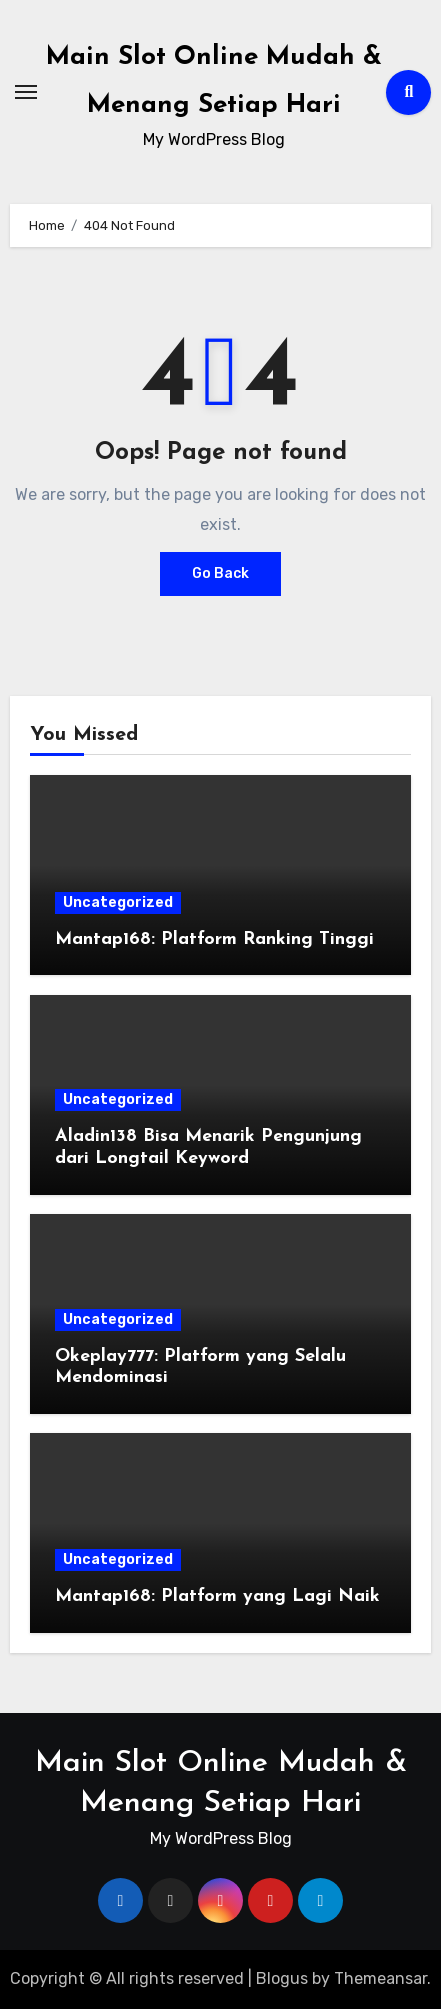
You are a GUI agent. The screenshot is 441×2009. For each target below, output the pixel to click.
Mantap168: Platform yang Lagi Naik (217, 1596)
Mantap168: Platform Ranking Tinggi (214, 939)
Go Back (220, 573)
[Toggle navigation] (26, 92)
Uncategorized (118, 902)
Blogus (282, 1978)
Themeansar (380, 1978)
